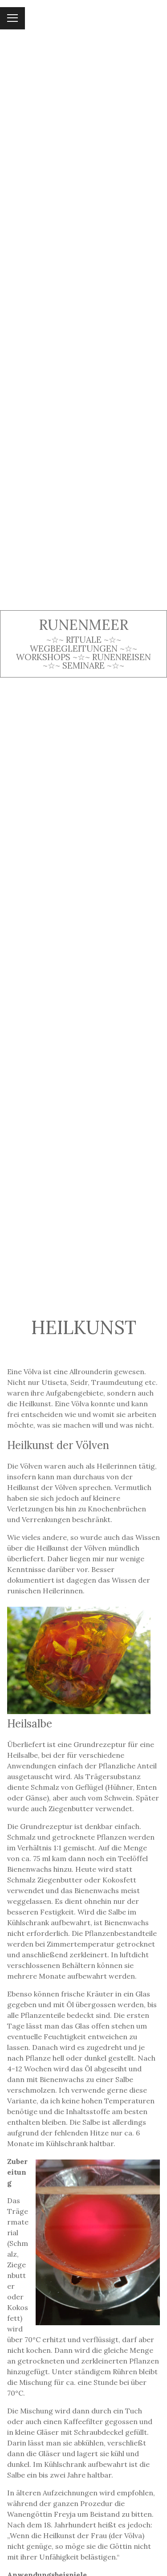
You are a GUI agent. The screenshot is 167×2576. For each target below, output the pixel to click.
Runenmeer (83, 625)
